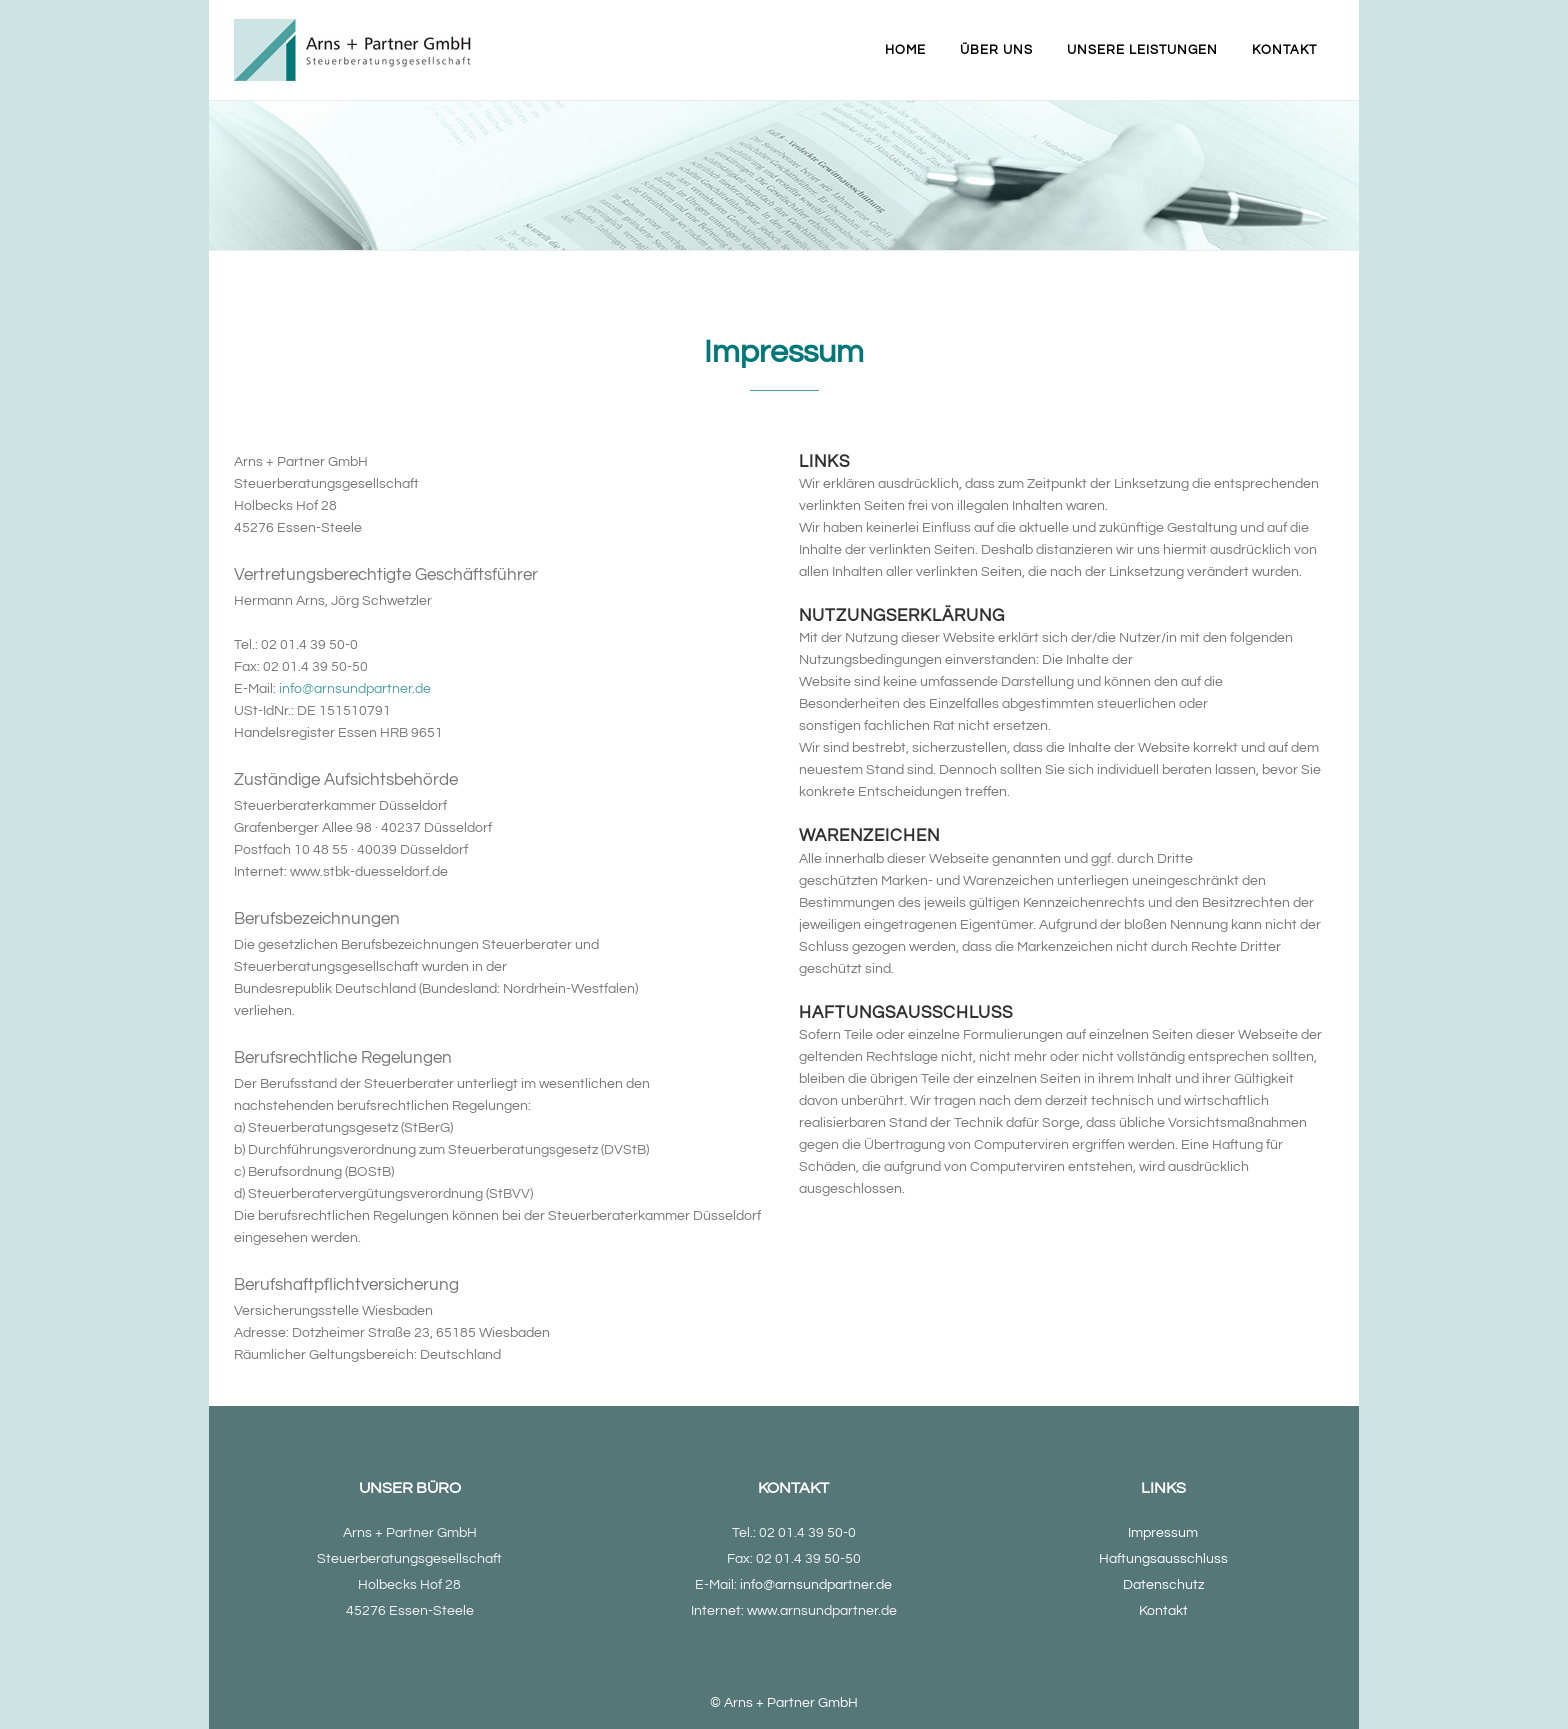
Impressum (1163, 1533)
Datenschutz (1163, 1585)
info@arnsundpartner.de (355, 689)
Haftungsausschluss (1163, 1559)
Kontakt (1163, 1611)
